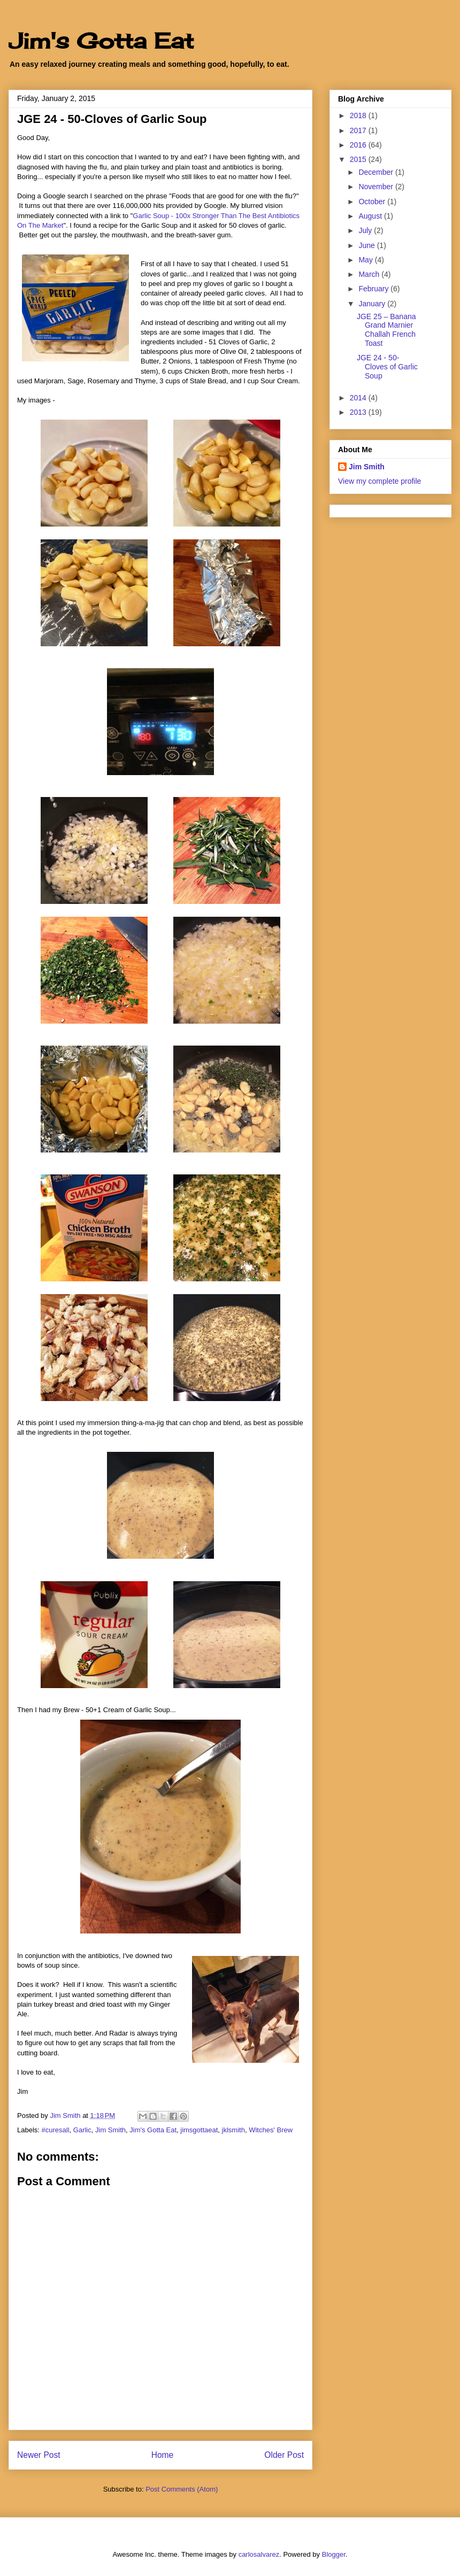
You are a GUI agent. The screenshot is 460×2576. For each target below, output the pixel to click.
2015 (359, 159)
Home (162, 2454)
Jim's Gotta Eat (101, 41)
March (369, 274)
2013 (359, 412)
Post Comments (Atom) (181, 2489)
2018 (359, 115)
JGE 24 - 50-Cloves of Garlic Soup (387, 366)
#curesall (56, 2130)
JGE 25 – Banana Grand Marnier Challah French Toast (386, 329)
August (371, 216)
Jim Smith (110, 2130)
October (372, 201)
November (376, 186)
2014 (359, 397)
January (372, 303)
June (367, 245)
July (366, 230)
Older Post (284, 2454)
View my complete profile (379, 481)
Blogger (334, 2554)
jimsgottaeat (199, 2130)
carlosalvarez (259, 2554)
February (374, 288)
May (366, 260)
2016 (359, 145)
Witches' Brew (271, 2130)
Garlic (82, 2130)
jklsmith (233, 2130)
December (376, 172)
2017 (359, 130)
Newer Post (38, 2454)
